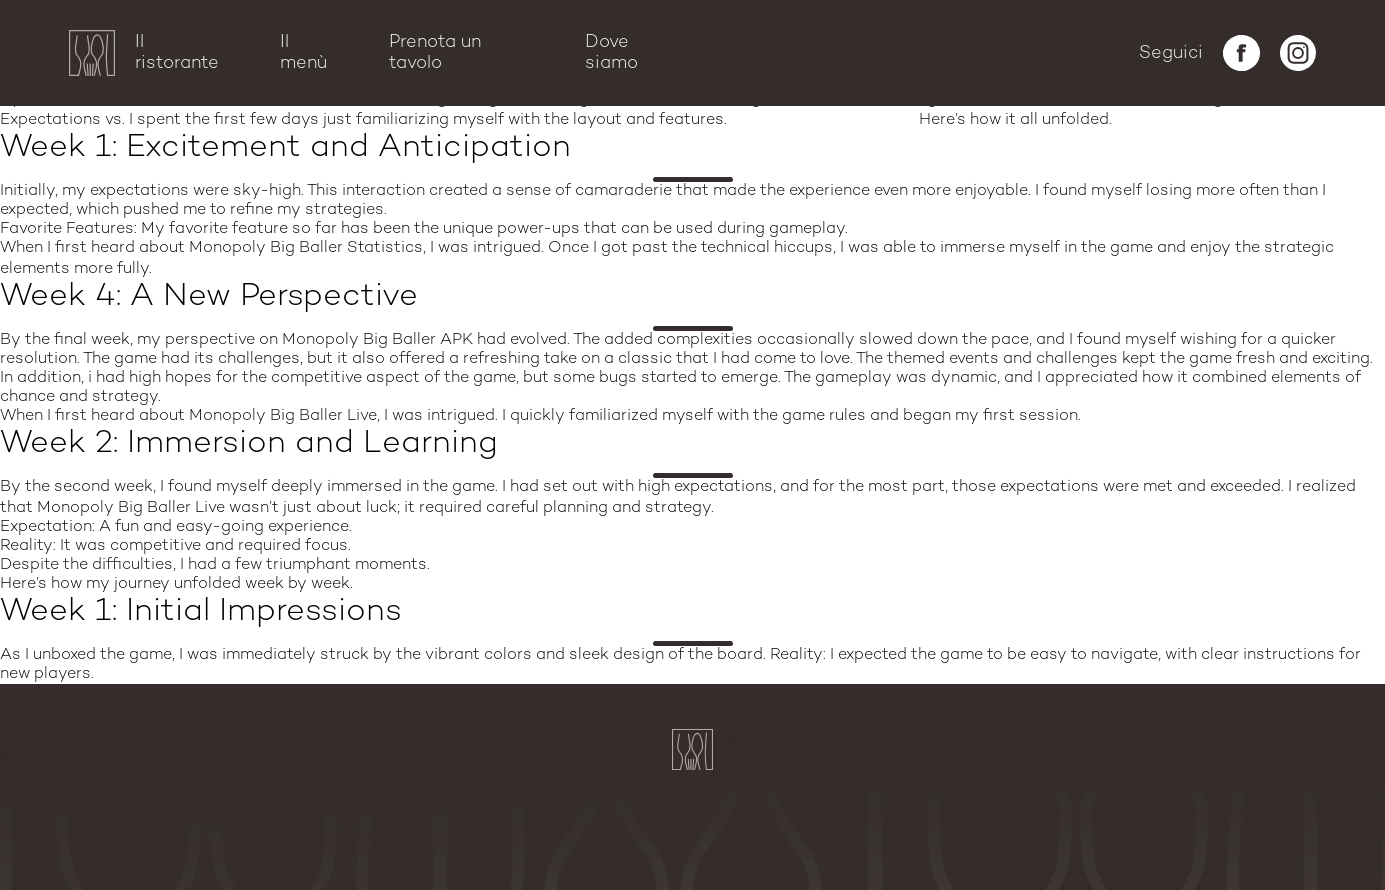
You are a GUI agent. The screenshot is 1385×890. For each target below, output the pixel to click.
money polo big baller (823, 119)
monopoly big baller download (846, 507)
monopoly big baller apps (264, 268)
